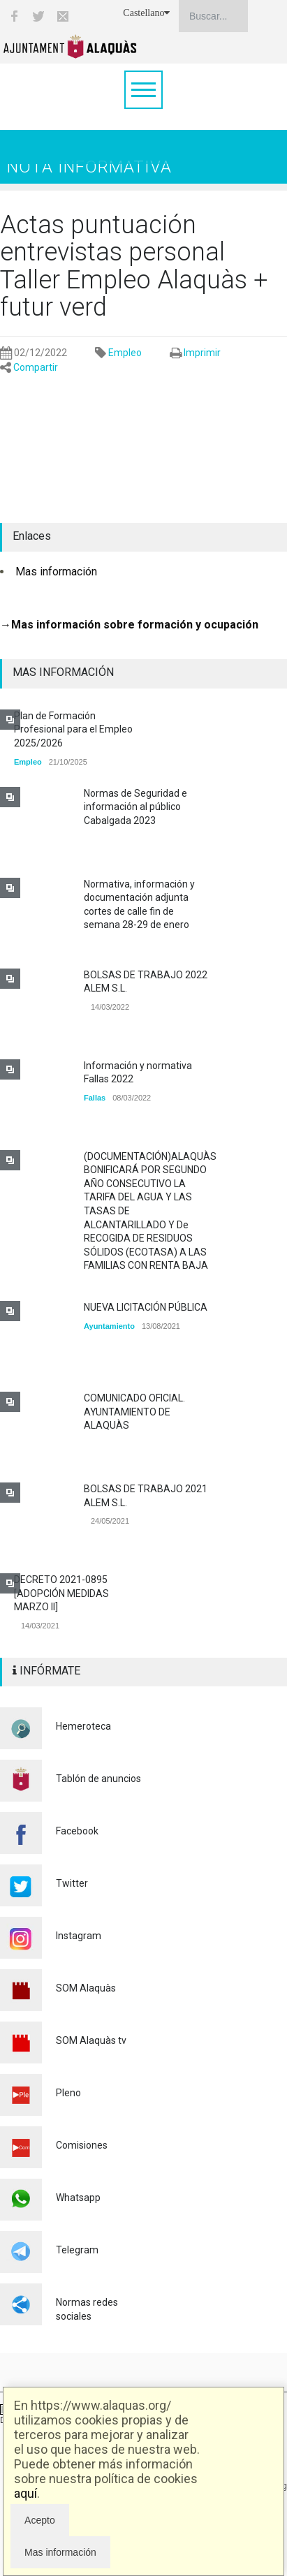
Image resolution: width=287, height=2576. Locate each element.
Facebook (77, 1831)
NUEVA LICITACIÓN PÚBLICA (145, 1307)
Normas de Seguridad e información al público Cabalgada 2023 (135, 807)
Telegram (77, 2249)
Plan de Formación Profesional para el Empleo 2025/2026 (73, 729)
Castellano (146, 13)
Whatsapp (78, 2197)
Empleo (125, 352)
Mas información (56, 571)
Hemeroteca (83, 1726)
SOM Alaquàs (86, 1988)
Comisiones (82, 2145)
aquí (25, 2493)
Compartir (35, 367)
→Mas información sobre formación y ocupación (129, 624)
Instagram (78, 1935)
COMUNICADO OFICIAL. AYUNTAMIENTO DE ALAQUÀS (134, 1411)
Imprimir (202, 352)
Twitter (72, 1883)
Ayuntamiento (109, 1326)
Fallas (94, 1098)
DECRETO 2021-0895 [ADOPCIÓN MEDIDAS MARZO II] (61, 1593)
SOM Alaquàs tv (91, 2040)
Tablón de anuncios (98, 1778)
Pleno (68, 2092)
